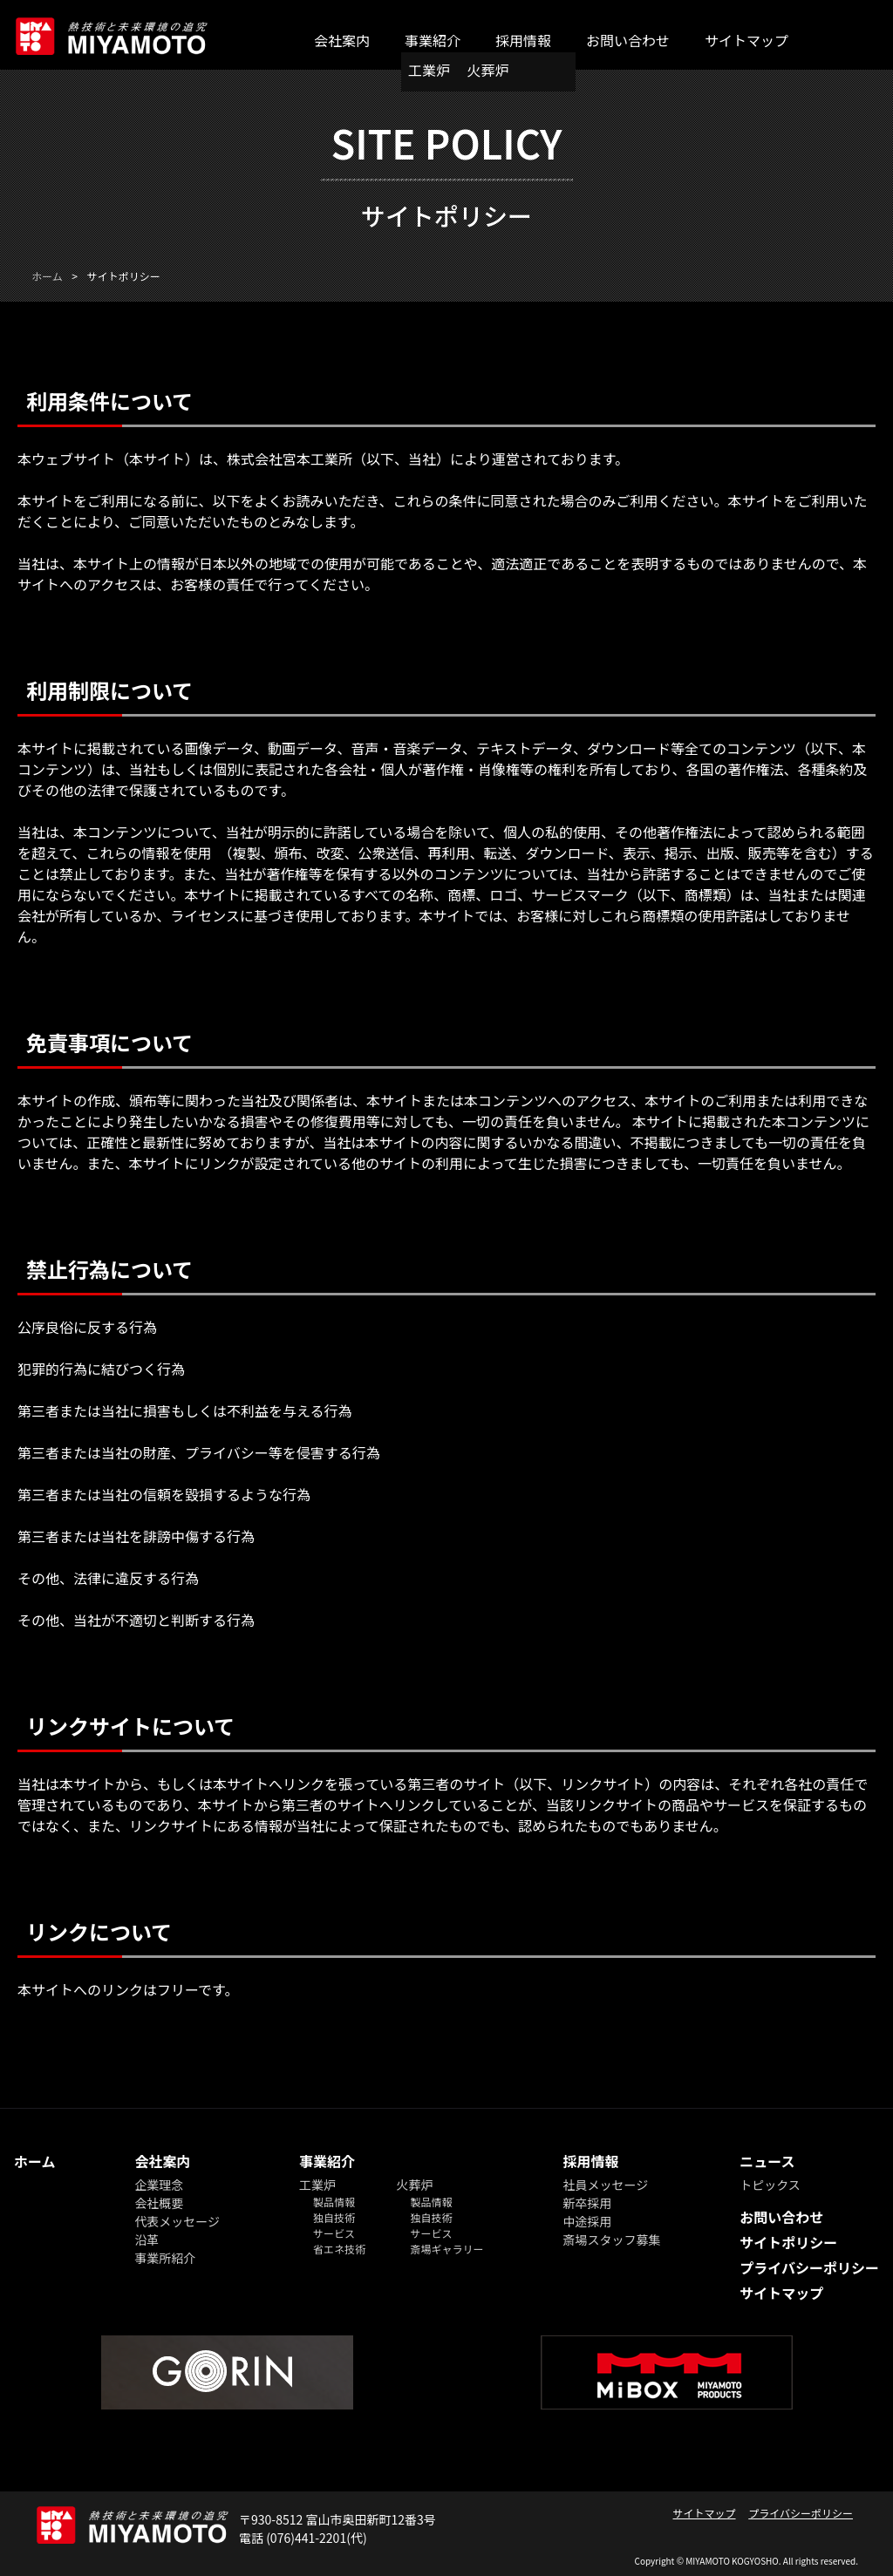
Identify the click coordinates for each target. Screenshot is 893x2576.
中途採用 (586, 2221)
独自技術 (334, 2217)
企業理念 (158, 2184)
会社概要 (158, 2203)
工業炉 (429, 69)
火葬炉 (488, 69)
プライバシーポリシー (809, 2267)
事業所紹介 (164, 2258)
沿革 (146, 2239)
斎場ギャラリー (447, 2248)
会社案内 (342, 40)
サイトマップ (746, 40)
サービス (334, 2233)
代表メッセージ (177, 2221)
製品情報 (334, 2201)
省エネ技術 (339, 2248)
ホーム (35, 2161)
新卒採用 (586, 2203)
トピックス (770, 2184)
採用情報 (523, 40)
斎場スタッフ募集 (611, 2239)
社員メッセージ (605, 2184)
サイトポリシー (788, 2242)
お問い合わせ (628, 40)
